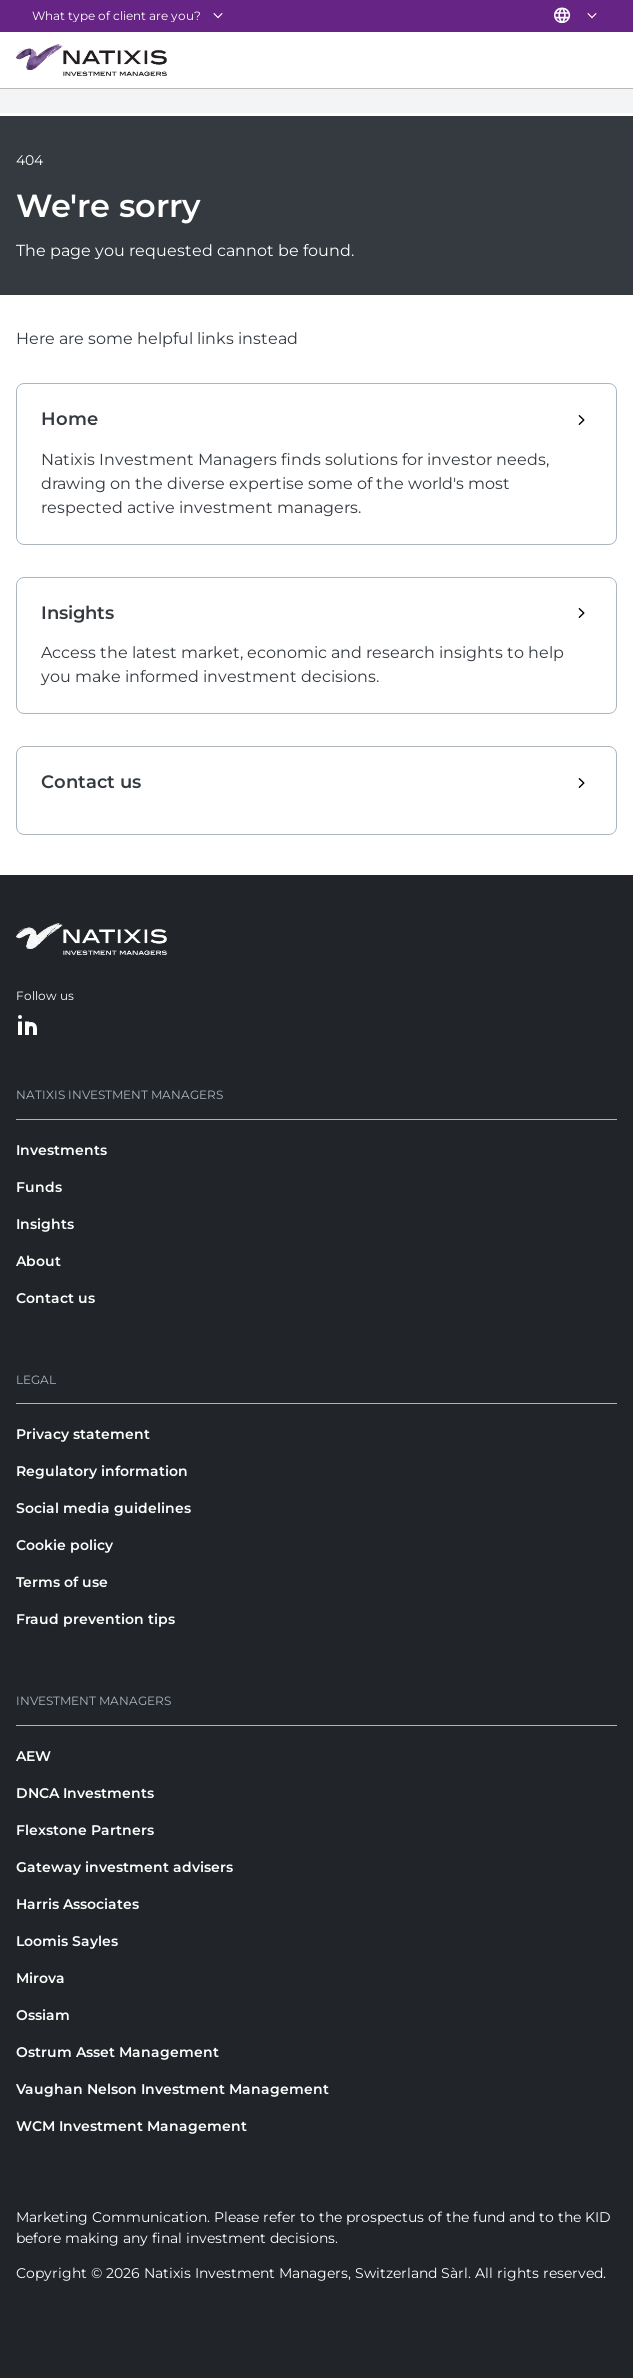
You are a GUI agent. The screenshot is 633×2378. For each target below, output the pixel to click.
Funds (39, 1187)
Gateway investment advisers (124, 1867)
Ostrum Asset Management (117, 2052)
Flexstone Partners (85, 1830)
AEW (33, 1756)
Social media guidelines (103, 1508)
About (38, 1261)
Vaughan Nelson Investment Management (172, 2089)
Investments (61, 1150)
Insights (45, 1224)
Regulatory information (102, 1471)
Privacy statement (83, 1434)
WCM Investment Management (131, 2126)
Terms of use (62, 1582)
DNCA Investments (85, 1793)
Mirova (40, 1978)
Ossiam (43, 2015)
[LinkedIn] (28, 1026)
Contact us (55, 1298)
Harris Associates (77, 1904)
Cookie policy (64, 1545)
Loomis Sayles (67, 1941)
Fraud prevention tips (95, 1619)
